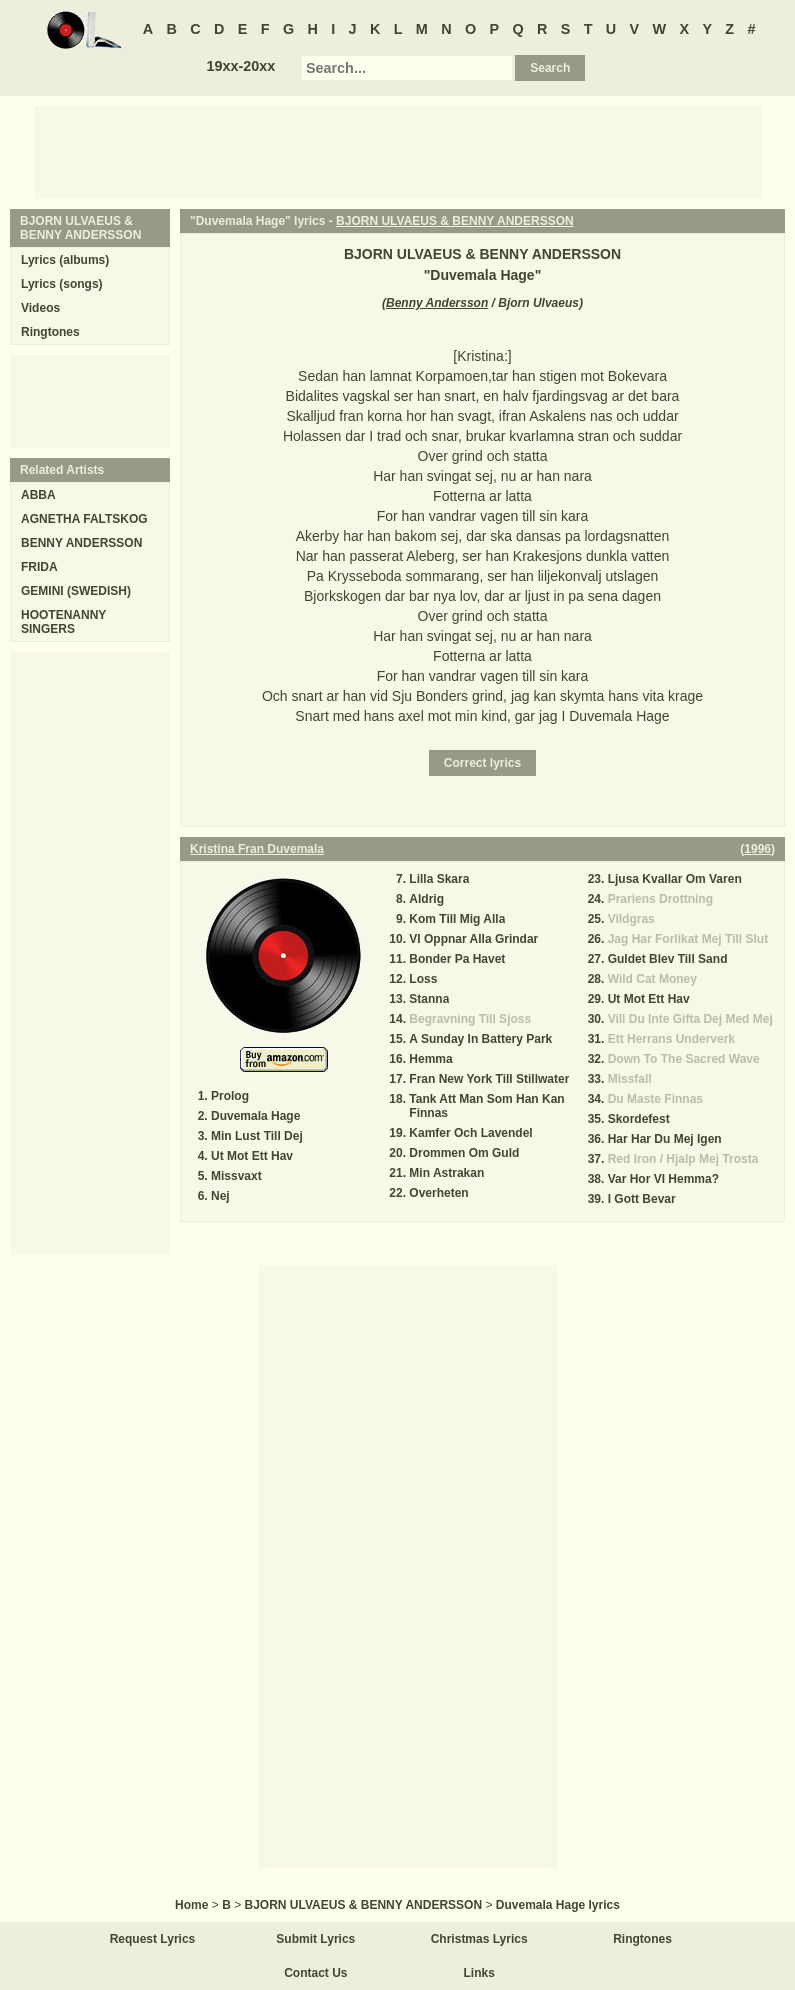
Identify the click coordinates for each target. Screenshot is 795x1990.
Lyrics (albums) (65, 260)
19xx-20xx (240, 66)
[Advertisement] (398, 151)
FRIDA (39, 567)
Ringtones (50, 332)
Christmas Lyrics (479, 1939)
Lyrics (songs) (62, 284)
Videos (40, 308)
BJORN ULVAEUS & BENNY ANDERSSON (455, 221)
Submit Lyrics (315, 1939)
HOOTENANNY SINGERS (63, 622)
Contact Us (315, 1973)
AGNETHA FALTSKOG (84, 519)
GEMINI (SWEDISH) (76, 591)
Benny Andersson (437, 303)
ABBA (38, 495)
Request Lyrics (153, 1939)
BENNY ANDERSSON (81, 543)
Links (479, 1973)
